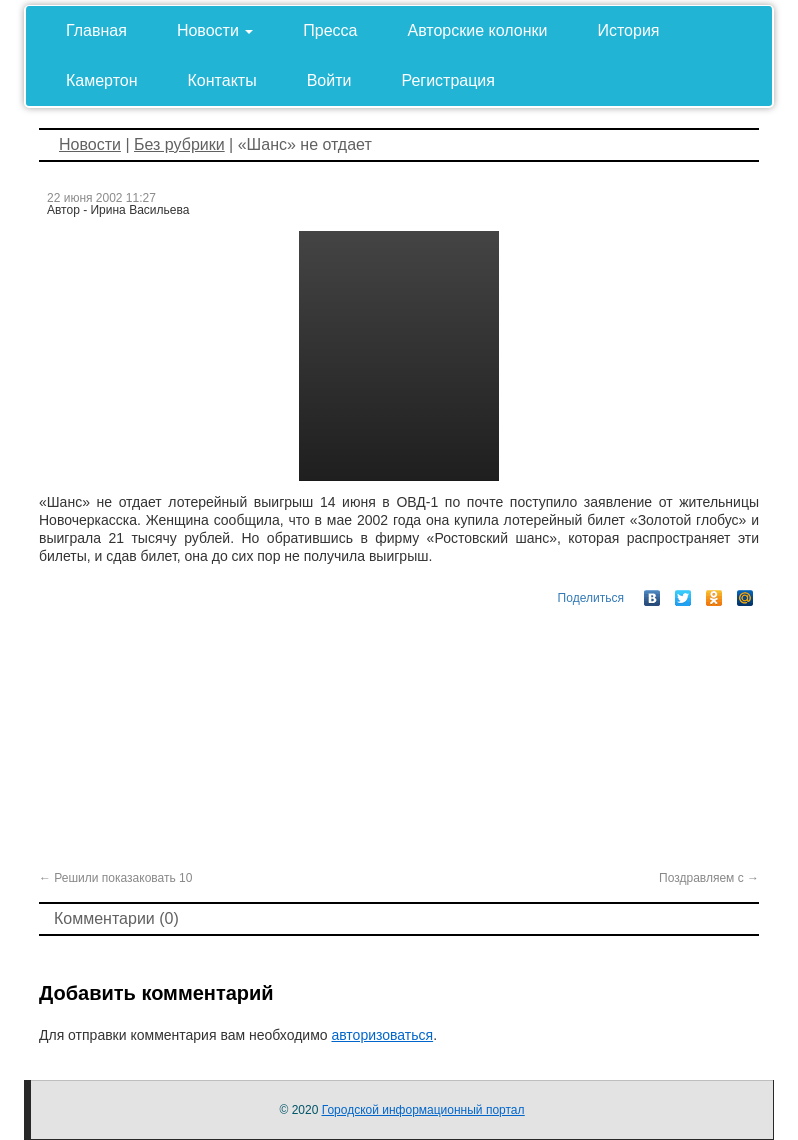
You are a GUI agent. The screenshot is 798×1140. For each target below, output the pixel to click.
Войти (329, 80)
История (628, 30)
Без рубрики (179, 144)
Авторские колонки (478, 30)
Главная (96, 30)
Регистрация (448, 80)
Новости (215, 30)
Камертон (102, 80)
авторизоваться (382, 1035)
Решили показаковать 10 (115, 878)
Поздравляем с (709, 878)
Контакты (222, 80)
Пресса (330, 30)
